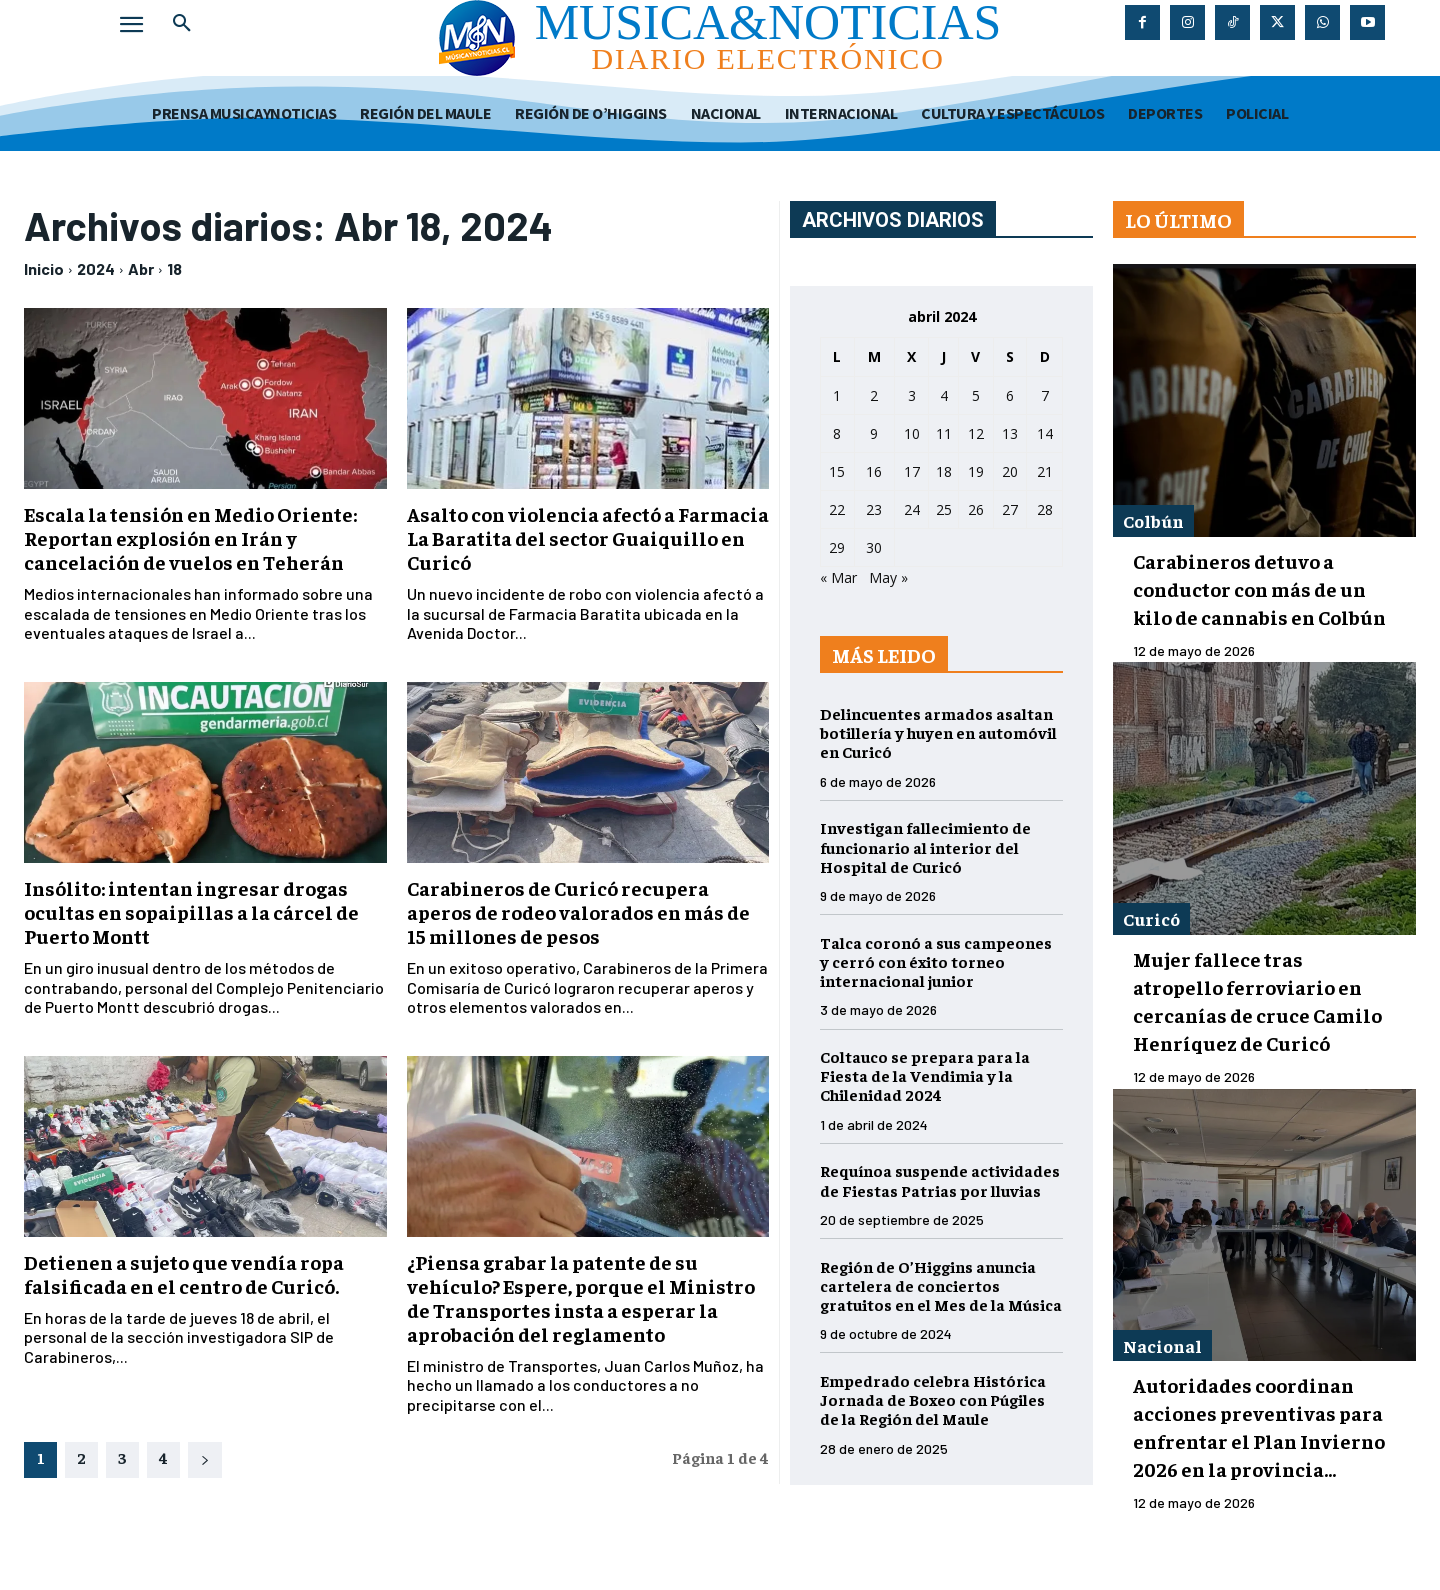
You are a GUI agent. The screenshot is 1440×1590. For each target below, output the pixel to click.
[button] (182, 24)
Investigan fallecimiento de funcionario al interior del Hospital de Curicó (925, 846)
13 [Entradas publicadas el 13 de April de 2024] (1010, 433)
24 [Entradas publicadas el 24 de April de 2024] (912, 509)
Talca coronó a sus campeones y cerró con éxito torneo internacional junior (936, 961)
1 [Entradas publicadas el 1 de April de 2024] (837, 395)
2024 (96, 268)
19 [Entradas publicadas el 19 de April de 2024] (976, 471)
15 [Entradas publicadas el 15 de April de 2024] (837, 471)
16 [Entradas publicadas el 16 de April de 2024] (874, 471)
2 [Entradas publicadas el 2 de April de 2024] (874, 395)
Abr (141, 268)
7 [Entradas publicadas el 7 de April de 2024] (1045, 395)
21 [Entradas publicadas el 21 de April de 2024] (1045, 471)
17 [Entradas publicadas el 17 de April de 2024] (912, 471)
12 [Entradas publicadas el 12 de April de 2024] (976, 433)
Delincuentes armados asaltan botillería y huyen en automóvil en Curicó (938, 732)
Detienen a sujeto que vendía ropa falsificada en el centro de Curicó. (184, 1273)
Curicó (1151, 918)
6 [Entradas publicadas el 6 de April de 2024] (1010, 395)
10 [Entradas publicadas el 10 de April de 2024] (912, 433)
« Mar (838, 577)
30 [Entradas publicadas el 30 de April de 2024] (874, 547)
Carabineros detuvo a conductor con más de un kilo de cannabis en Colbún (1259, 588)
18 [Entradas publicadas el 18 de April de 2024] (944, 471)
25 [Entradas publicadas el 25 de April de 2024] (944, 509)
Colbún (1153, 520)
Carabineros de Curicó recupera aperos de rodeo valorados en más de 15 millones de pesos (578, 911)
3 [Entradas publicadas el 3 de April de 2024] (912, 395)
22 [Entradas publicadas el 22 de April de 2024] (837, 509)
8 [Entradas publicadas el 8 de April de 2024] (837, 433)
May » (888, 577)
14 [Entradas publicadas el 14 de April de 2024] (1045, 433)
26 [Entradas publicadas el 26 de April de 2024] (976, 509)
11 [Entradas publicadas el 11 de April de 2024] (944, 433)
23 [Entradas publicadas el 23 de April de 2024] (874, 509)
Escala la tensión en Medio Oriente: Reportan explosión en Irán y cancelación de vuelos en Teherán (190, 537)
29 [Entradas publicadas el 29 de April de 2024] (837, 547)
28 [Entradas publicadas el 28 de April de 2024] (1045, 509)
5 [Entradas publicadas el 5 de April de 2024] (976, 395)
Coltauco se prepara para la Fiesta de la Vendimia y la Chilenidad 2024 (925, 1075)
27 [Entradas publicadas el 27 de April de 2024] (1010, 509)
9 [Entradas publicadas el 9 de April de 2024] (874, 433)
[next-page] (205, 1460)
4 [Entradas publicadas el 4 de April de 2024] (944, 395)
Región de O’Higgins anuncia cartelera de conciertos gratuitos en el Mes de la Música (941, 1285)
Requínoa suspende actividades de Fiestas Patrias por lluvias (940, 1179)
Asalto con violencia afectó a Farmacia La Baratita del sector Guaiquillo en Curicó (588, 537)
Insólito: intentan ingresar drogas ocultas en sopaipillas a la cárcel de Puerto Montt (191, 911)
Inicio (44, 268)
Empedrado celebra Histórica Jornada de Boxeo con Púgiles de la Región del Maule (933, 1399)
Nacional (1162, 1345)
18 (174, 268)
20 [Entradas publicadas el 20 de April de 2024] (1010, 471)
